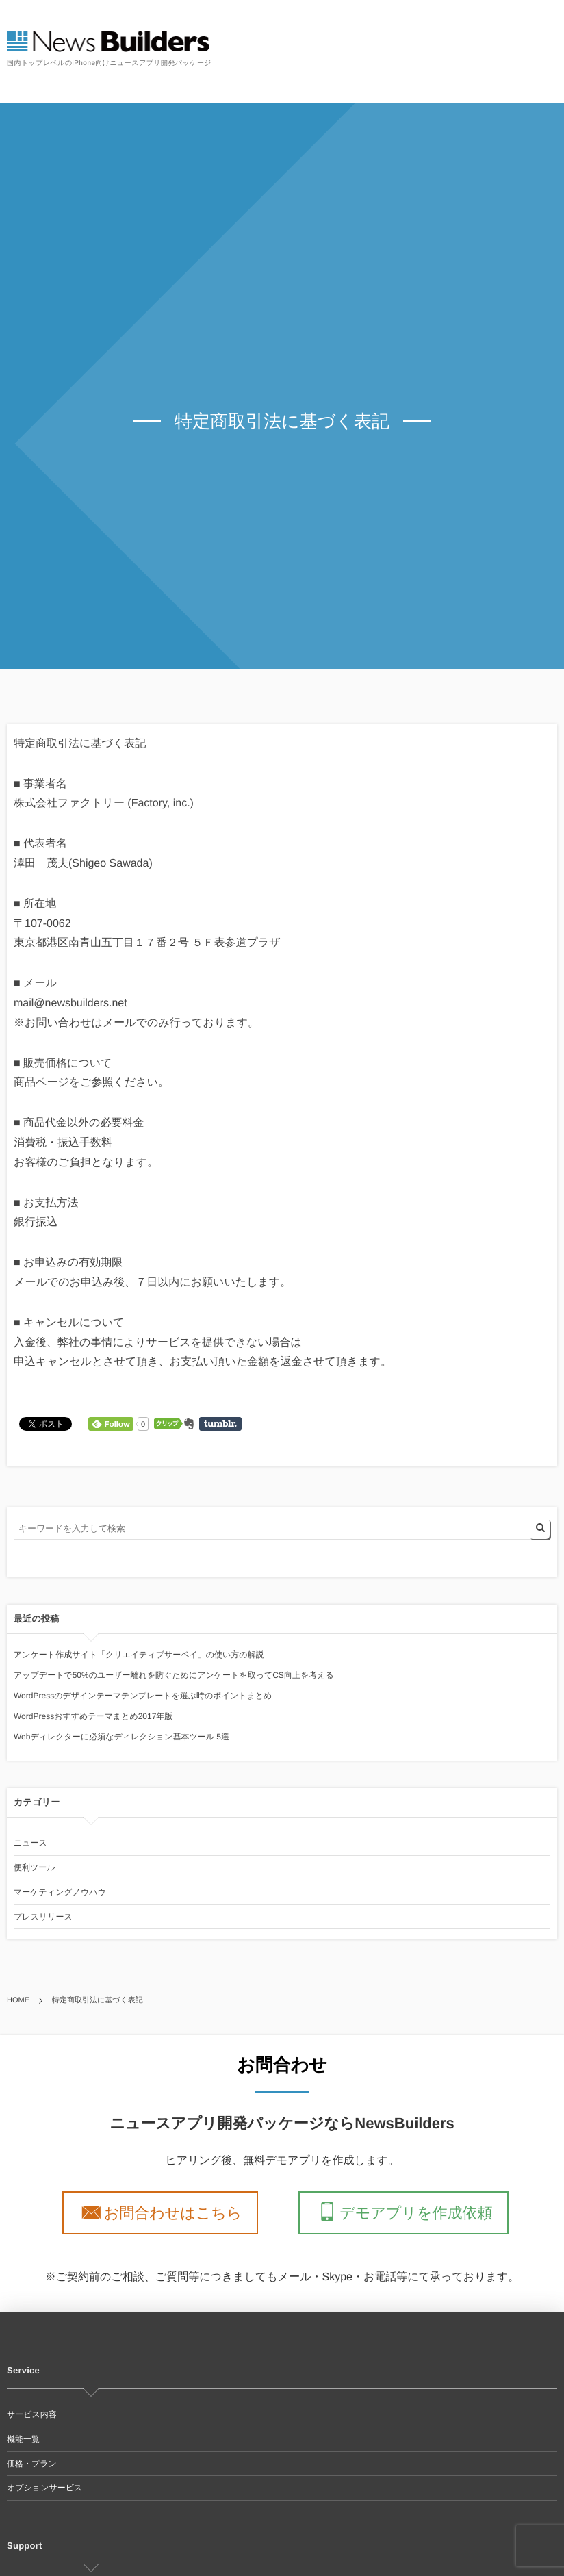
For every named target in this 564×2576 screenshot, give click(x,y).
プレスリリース (43, 1917)
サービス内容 (32, 2414)
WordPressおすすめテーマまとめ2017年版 (93, 1716)
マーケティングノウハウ (60, 1892)
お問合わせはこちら (177, 2212)
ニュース (30, 1843)
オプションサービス (44, 2487)
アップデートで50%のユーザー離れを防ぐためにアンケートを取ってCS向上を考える (174, 1675)
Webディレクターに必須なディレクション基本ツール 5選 (121, 1737)
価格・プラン (32, 2464)
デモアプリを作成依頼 (411, 2212)
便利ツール (34, 1867)
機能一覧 (23, 2439)
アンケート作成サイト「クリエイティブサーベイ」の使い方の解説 (139, 1654)
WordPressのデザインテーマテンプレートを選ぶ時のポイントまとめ (143, 1695)
